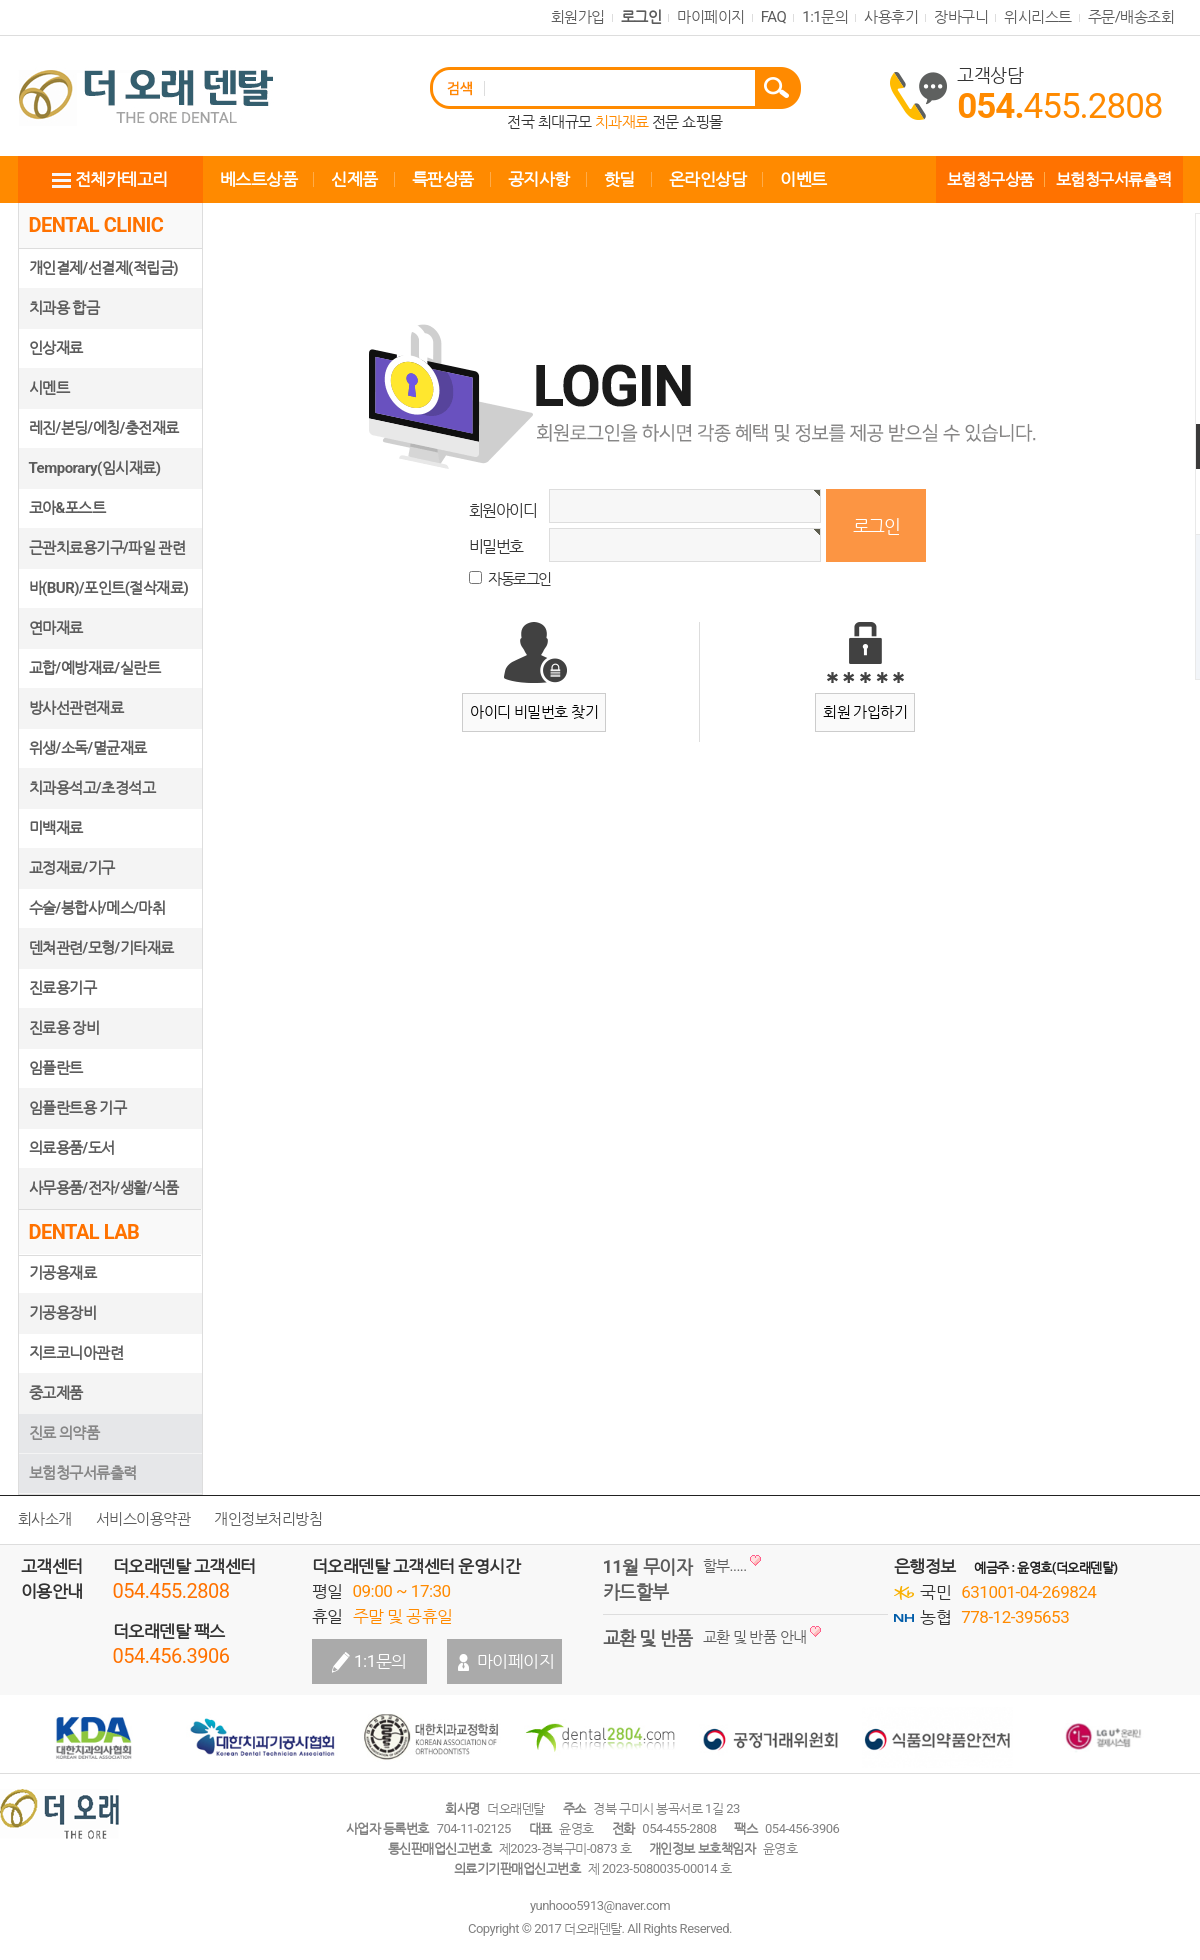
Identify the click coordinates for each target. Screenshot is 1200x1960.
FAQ (774, 17)
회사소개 (45, 1519)
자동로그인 (519, 579)
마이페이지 (711, 17)
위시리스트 (1038, 17)
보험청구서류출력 (1114, 179)
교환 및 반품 (648, 1637)
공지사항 (539, 179)
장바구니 (961, 17)
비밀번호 (496, 546)
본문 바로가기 (0, 0)
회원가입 (578, 17)
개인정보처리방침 (268, 1519)
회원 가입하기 (865, 712)
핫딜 (619, 179)
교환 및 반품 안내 (755, 1637)
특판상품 (443, 179)
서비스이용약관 (143, 1519)
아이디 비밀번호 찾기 (534, 712)
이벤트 (803, 179)
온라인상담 (708, 179)
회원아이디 (502, 510)
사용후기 (891, 17)
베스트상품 (259, 179)
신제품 (354, 179)
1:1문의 (825, 17)
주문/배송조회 (1131, 17)
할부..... (725, 1566)
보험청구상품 (990, 179)
